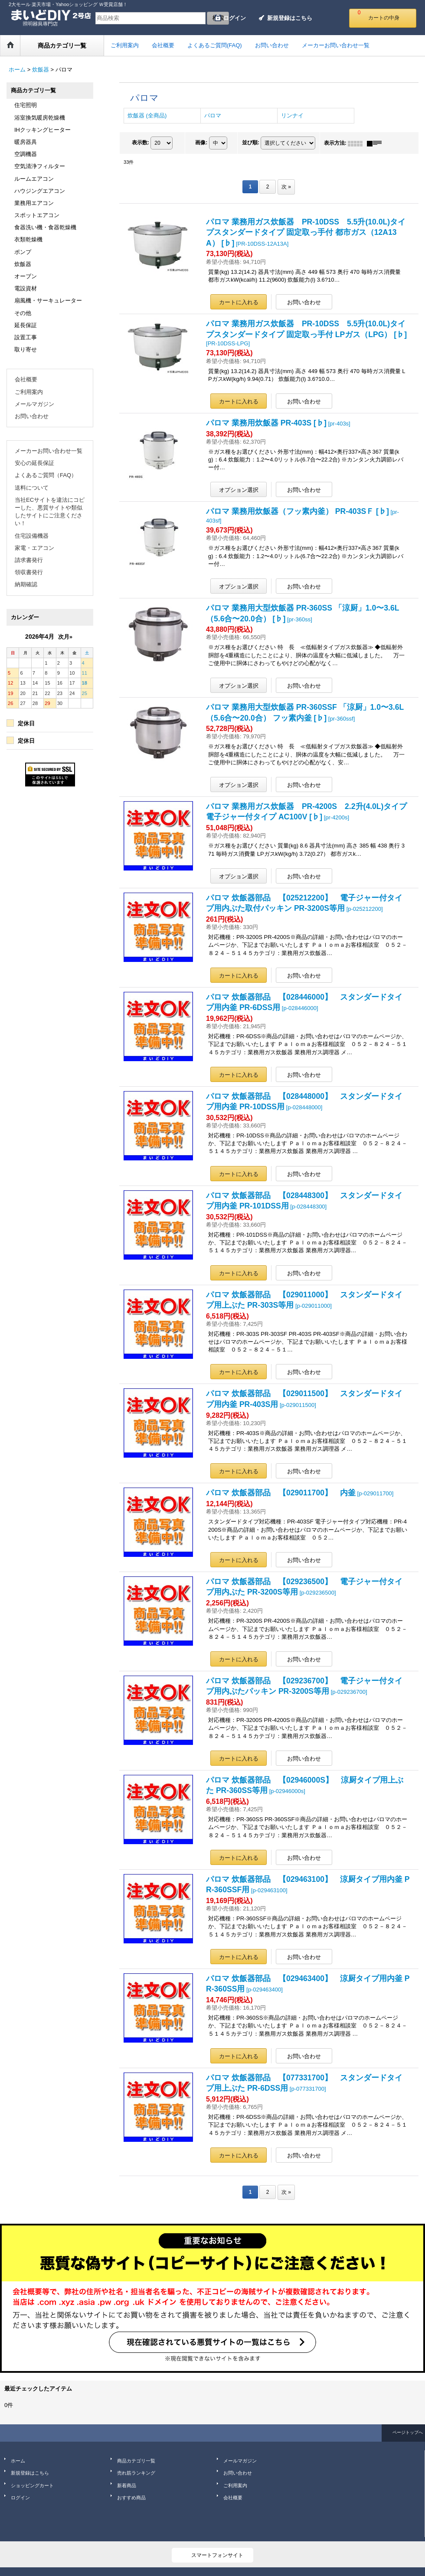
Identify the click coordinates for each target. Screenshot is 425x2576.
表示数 (140, 143)
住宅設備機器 (32, 536)
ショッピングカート (32, 2485)
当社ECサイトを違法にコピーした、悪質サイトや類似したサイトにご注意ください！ (50, 512)
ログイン (234, 18)
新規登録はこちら (289, 18)
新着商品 (126, 2485)
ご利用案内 (29, 392)
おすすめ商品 (131, 2497)
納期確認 (26, 584)
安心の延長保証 (34, 463)
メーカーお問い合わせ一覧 (48, 451)
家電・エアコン (34, 548)
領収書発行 (29, 572)
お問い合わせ (32, 416)
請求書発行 (29, 560)
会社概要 (26, 379)
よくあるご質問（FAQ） (46, 475)
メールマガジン (34, 404)
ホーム (18, 2460)
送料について (32, 487)
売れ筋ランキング (136, 2472)
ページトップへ (407, 2432)
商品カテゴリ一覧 (136, 2460)
